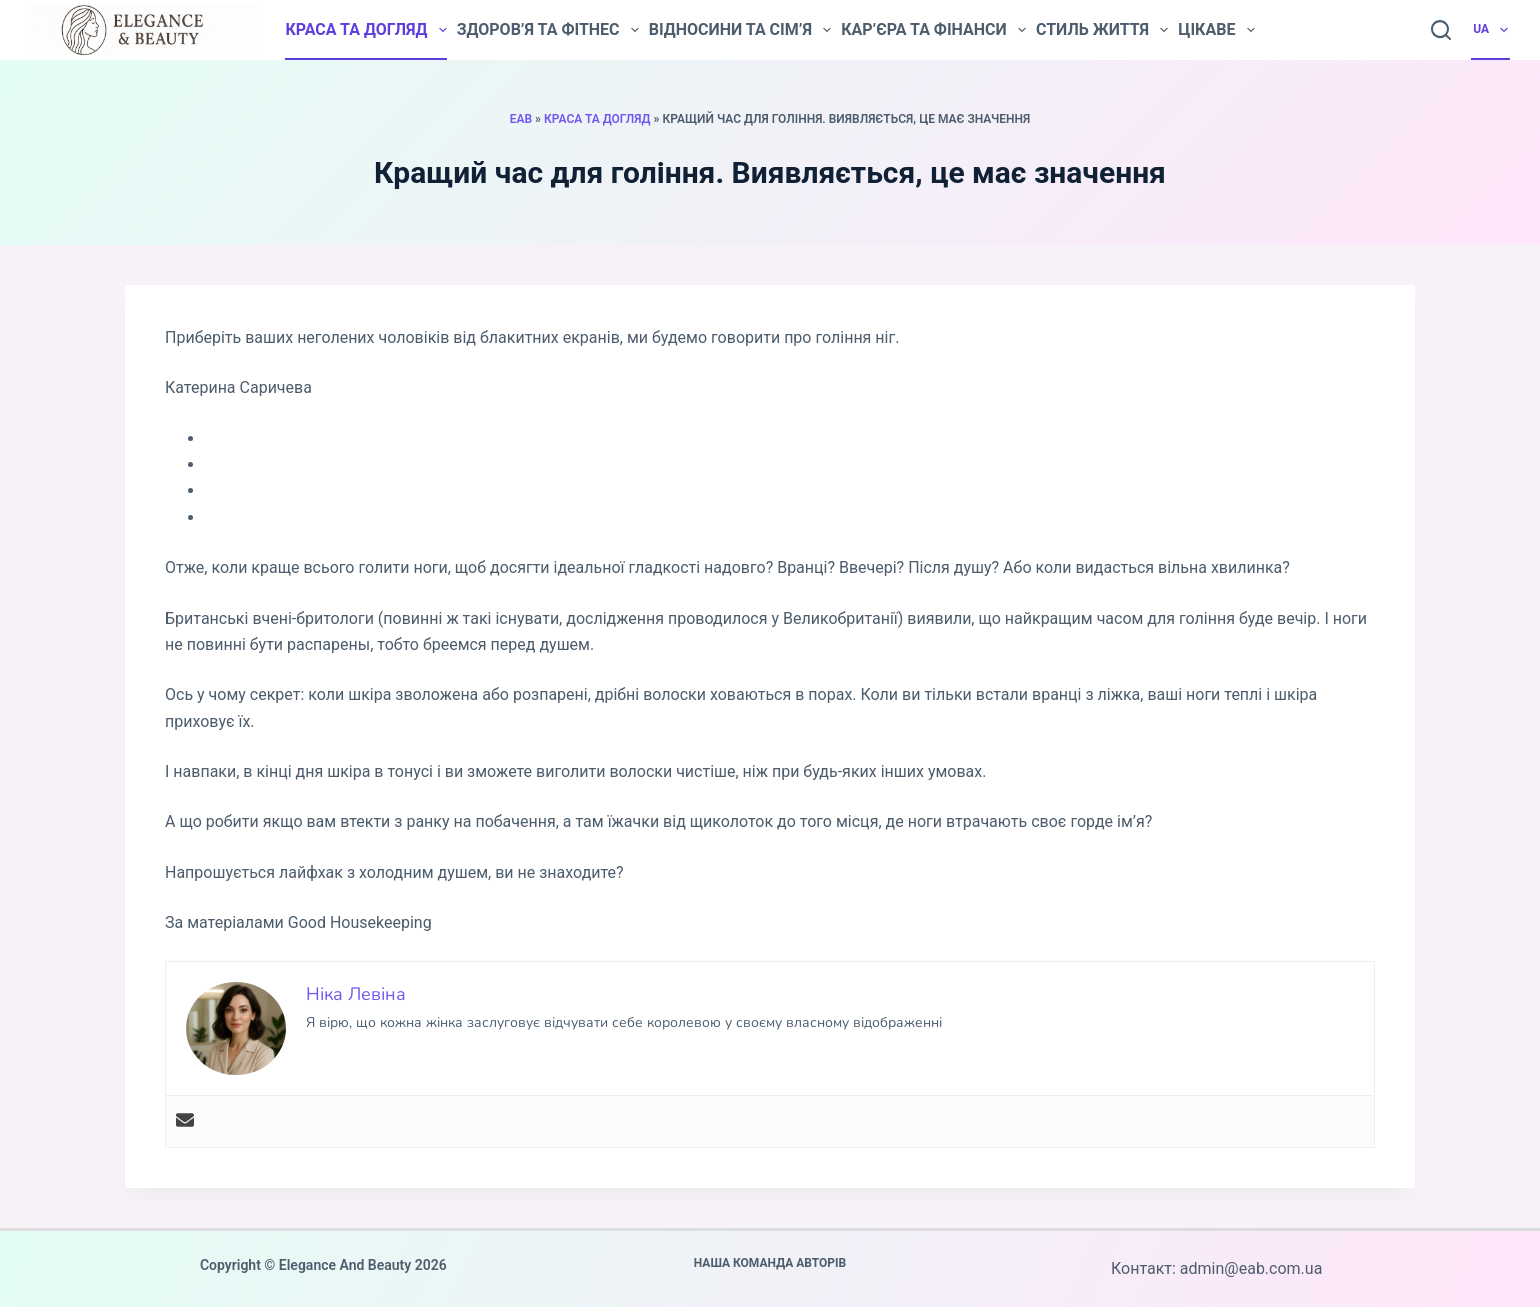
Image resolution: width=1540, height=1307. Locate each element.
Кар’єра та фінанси (933, 30)
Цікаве (1216, 30)
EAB (521, 119)
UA (1491, 30)
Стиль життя (1102, 30)
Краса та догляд (365, 30)
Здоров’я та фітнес (548, 30)
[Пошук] (1441, 30)
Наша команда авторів (770, 1263)
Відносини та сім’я (740, 30)
